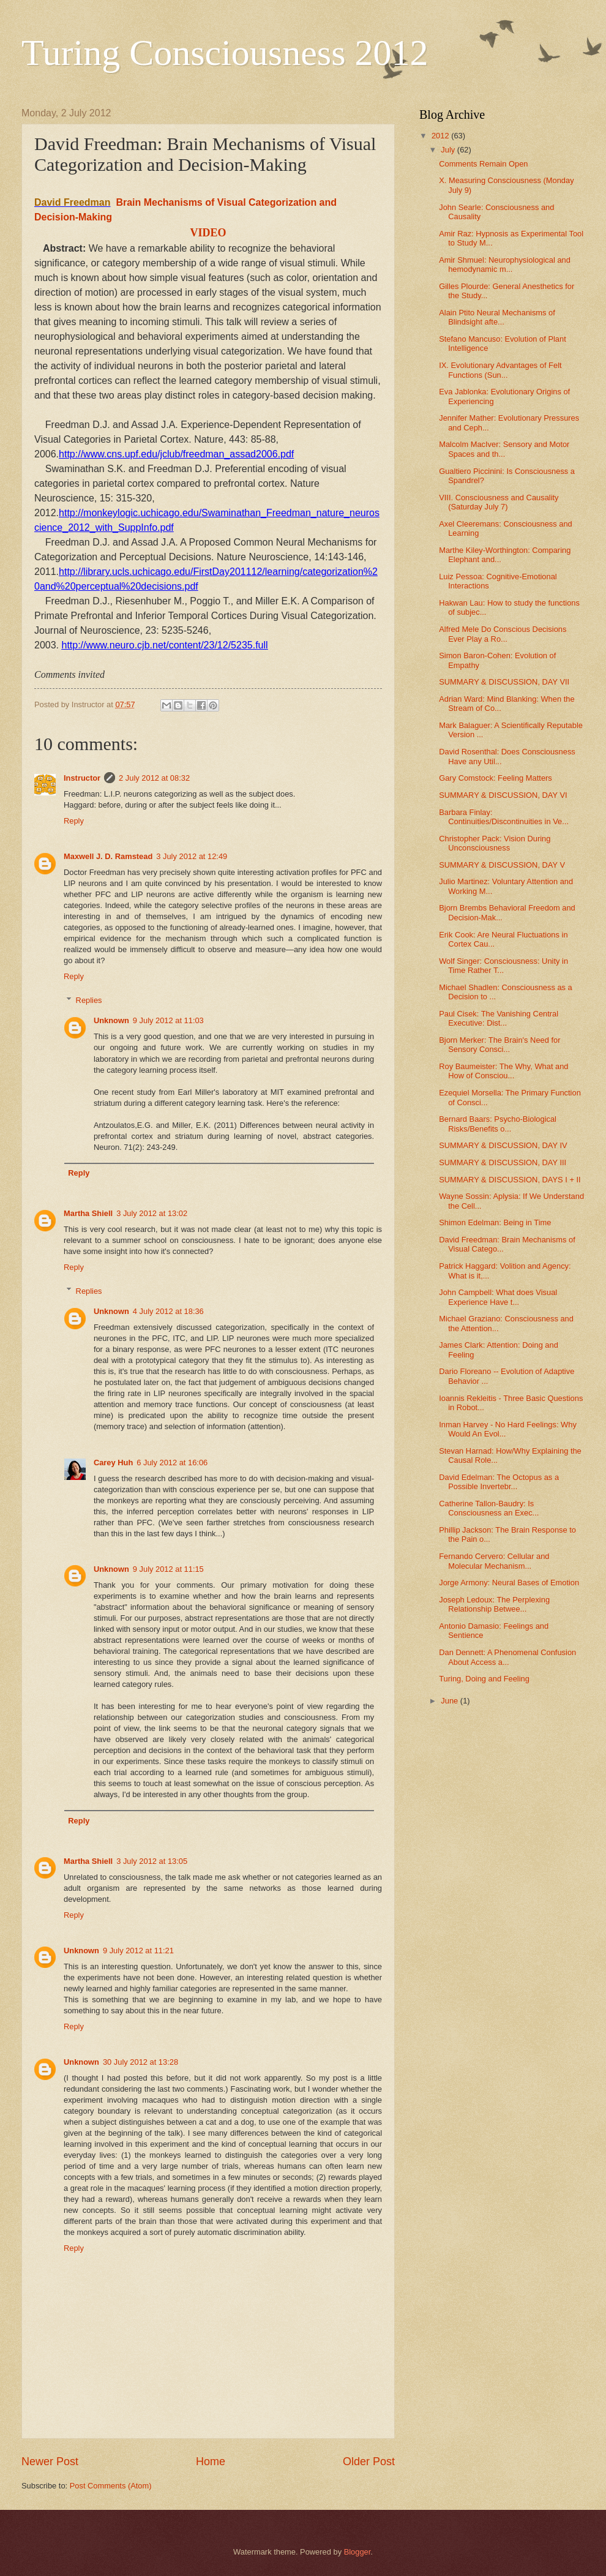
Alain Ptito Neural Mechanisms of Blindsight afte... (497, 317)
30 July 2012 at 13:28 (140, 2062)
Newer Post (49, 2461)
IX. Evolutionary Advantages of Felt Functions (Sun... (500, 370)
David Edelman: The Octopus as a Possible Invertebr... (499, 1482)
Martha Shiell (88, 1213)
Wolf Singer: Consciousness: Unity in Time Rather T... (503, 965)
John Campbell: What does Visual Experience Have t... (498, 1297)
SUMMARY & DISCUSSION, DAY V (502, 864)
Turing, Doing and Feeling (484, 1678)
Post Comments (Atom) (111, 2485)
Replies (89, 999)
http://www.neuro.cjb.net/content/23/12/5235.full (164, 645)
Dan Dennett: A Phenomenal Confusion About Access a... (507, 1657)
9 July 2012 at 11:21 (138, 1950)
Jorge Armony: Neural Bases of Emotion (509, 1582)
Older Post (369, 2461)
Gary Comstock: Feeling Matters (495, 778)
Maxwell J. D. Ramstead (108, 856)
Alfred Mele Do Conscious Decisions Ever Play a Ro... (502, 634)
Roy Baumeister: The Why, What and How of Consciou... (503, 1071)
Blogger (357, 2551)
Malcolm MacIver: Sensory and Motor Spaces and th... (504, 449)
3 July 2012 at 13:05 (151, 1861)
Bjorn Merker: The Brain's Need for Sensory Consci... (499, 1044)
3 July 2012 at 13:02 (151, 1213)
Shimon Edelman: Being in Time (495, 1222)
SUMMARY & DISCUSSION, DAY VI (503, 795)
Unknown (111, 1020)
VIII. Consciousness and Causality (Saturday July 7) (498, 502)
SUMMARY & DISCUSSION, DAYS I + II (509, 1179)
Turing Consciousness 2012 (224, 52)
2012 (441, 135)
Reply (74, 820)
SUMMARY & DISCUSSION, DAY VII (504, 681)
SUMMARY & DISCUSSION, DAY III (502, 1162)
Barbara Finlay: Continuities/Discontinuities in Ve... (504, 817)
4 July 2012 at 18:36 (168, 1311)
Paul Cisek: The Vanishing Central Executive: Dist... (498, 1018)
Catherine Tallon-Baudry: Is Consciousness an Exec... (489, 1508)
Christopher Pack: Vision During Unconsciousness (494, 843)
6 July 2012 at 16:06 (172, 1462)
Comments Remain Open (483, 163)
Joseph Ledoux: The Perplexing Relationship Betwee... (494, 1604)
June (450, 1700)
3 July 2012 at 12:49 (191, 856)
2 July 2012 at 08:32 (154, 778)
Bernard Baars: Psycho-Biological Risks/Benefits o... (497, 1123)
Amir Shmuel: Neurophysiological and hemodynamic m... (504, 264)
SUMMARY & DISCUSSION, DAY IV (503, 1145)
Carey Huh (113, 1462)
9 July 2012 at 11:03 (168, 1020)
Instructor (82, 778)
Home (210, 2461)
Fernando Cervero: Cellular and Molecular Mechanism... (494, 1561)
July (449, 149)
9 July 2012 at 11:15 (168, 1569)
